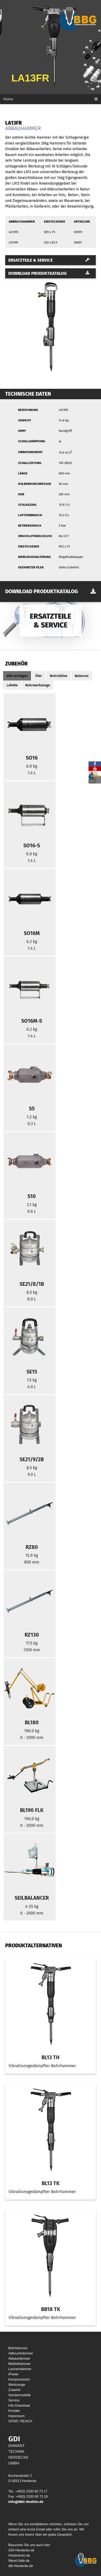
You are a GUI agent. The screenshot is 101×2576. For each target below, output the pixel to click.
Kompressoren (19, 2379)
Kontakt (14, 2411)
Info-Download (19, 2405)
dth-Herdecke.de (20, 2566)
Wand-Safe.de (19, 2560)
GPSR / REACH (20, 2421)
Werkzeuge (16, 2384)
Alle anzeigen (17, 676)
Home (8, 99)
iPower (13, 2374)
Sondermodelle (19, 2395)
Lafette (12, 685)
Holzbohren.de (19, 2555)
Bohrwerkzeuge (37, 685)
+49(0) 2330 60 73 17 (31, 2491)
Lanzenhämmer (19, 2369)
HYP (36, 2421)
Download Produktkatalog (49, 273)
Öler (38, 676)
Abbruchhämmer (20, 2353)
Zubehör (14, 2390)
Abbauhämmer (19, 2358)
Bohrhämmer (17, 2348)
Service (13, 2400)
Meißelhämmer (19, 2364)
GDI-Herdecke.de (21, 2550)
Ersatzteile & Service (49, 260)
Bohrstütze (58, 676)
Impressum (16, 2416)
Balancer (82, 676)
